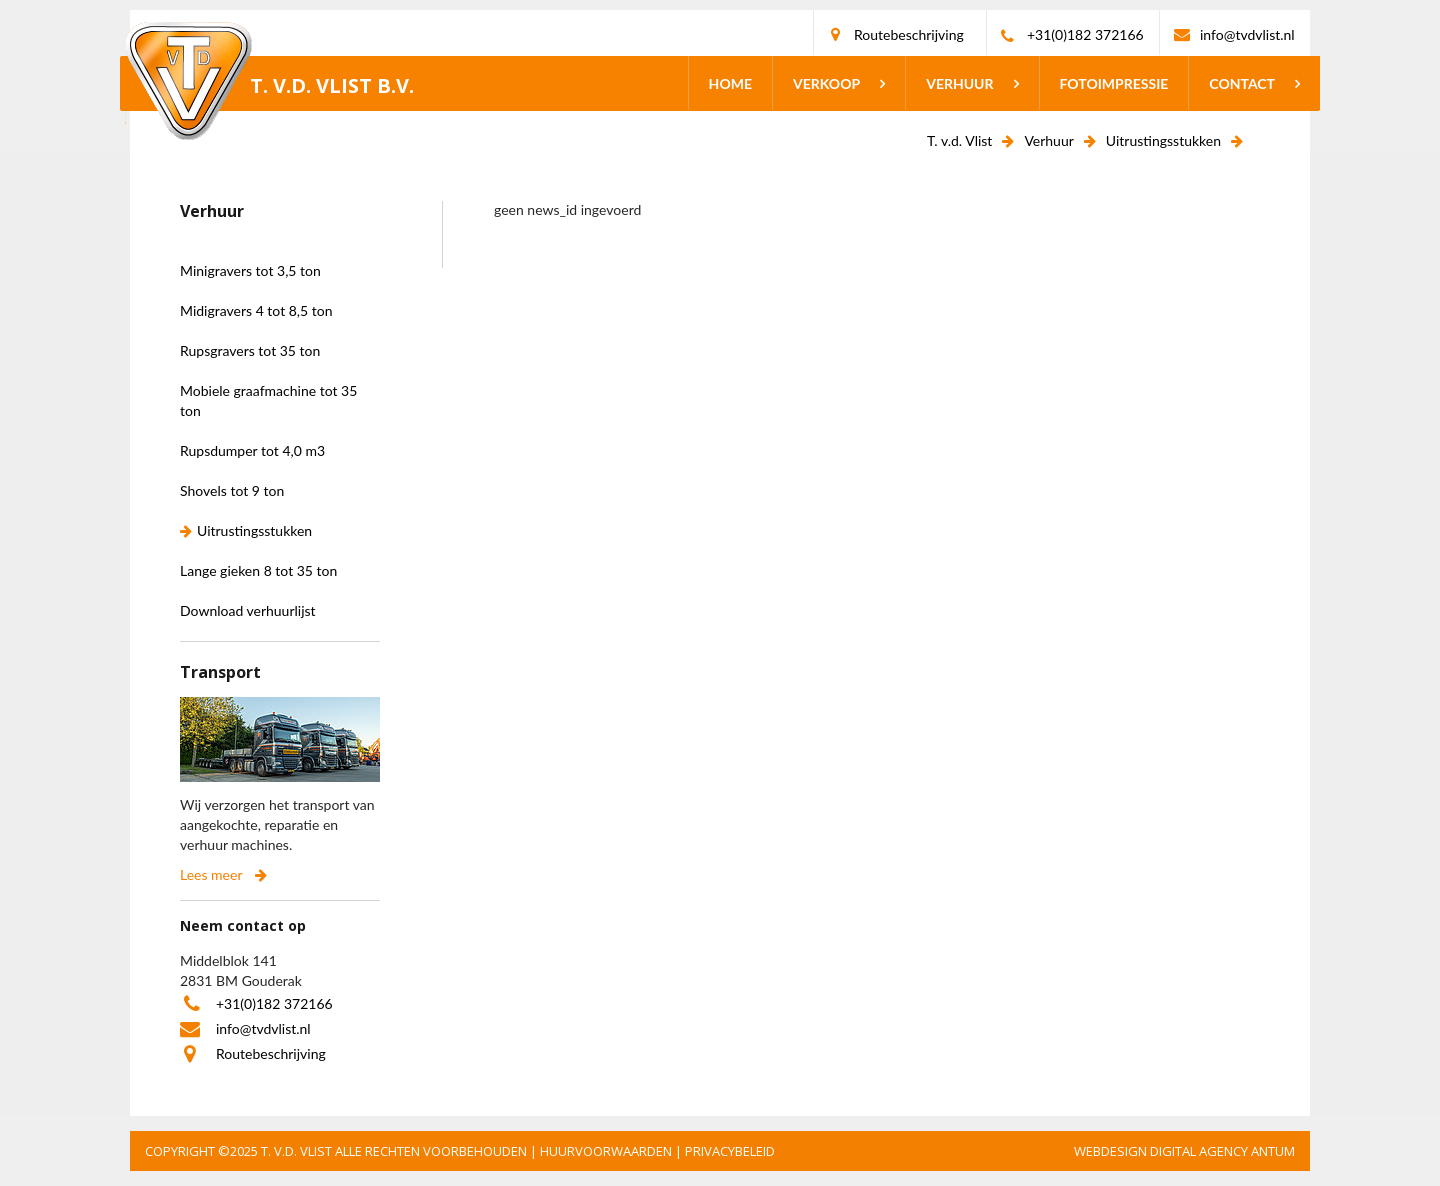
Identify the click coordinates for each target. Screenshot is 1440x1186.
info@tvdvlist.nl (1247, 34)
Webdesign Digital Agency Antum (1184, 1151)
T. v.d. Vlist (959, 140)
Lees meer (211, 874)
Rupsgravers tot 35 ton (250, 350)
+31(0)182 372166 (1085, 34)
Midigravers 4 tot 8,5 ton (256, 310)
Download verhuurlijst (248, 610)
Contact (1242, 83)
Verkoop (826, 83)
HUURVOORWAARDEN (606, 1151)
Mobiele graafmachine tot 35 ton (268, 400)
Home (730, 83)
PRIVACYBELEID (730, 1151)
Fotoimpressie (1114, 83)
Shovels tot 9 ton (232, 490)
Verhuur (959, 83)
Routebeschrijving (909, 34)
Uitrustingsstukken (1163, 140)
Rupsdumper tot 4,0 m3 (252, 450)
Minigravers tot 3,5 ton (250, 270)
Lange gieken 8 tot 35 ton (258, 570)
